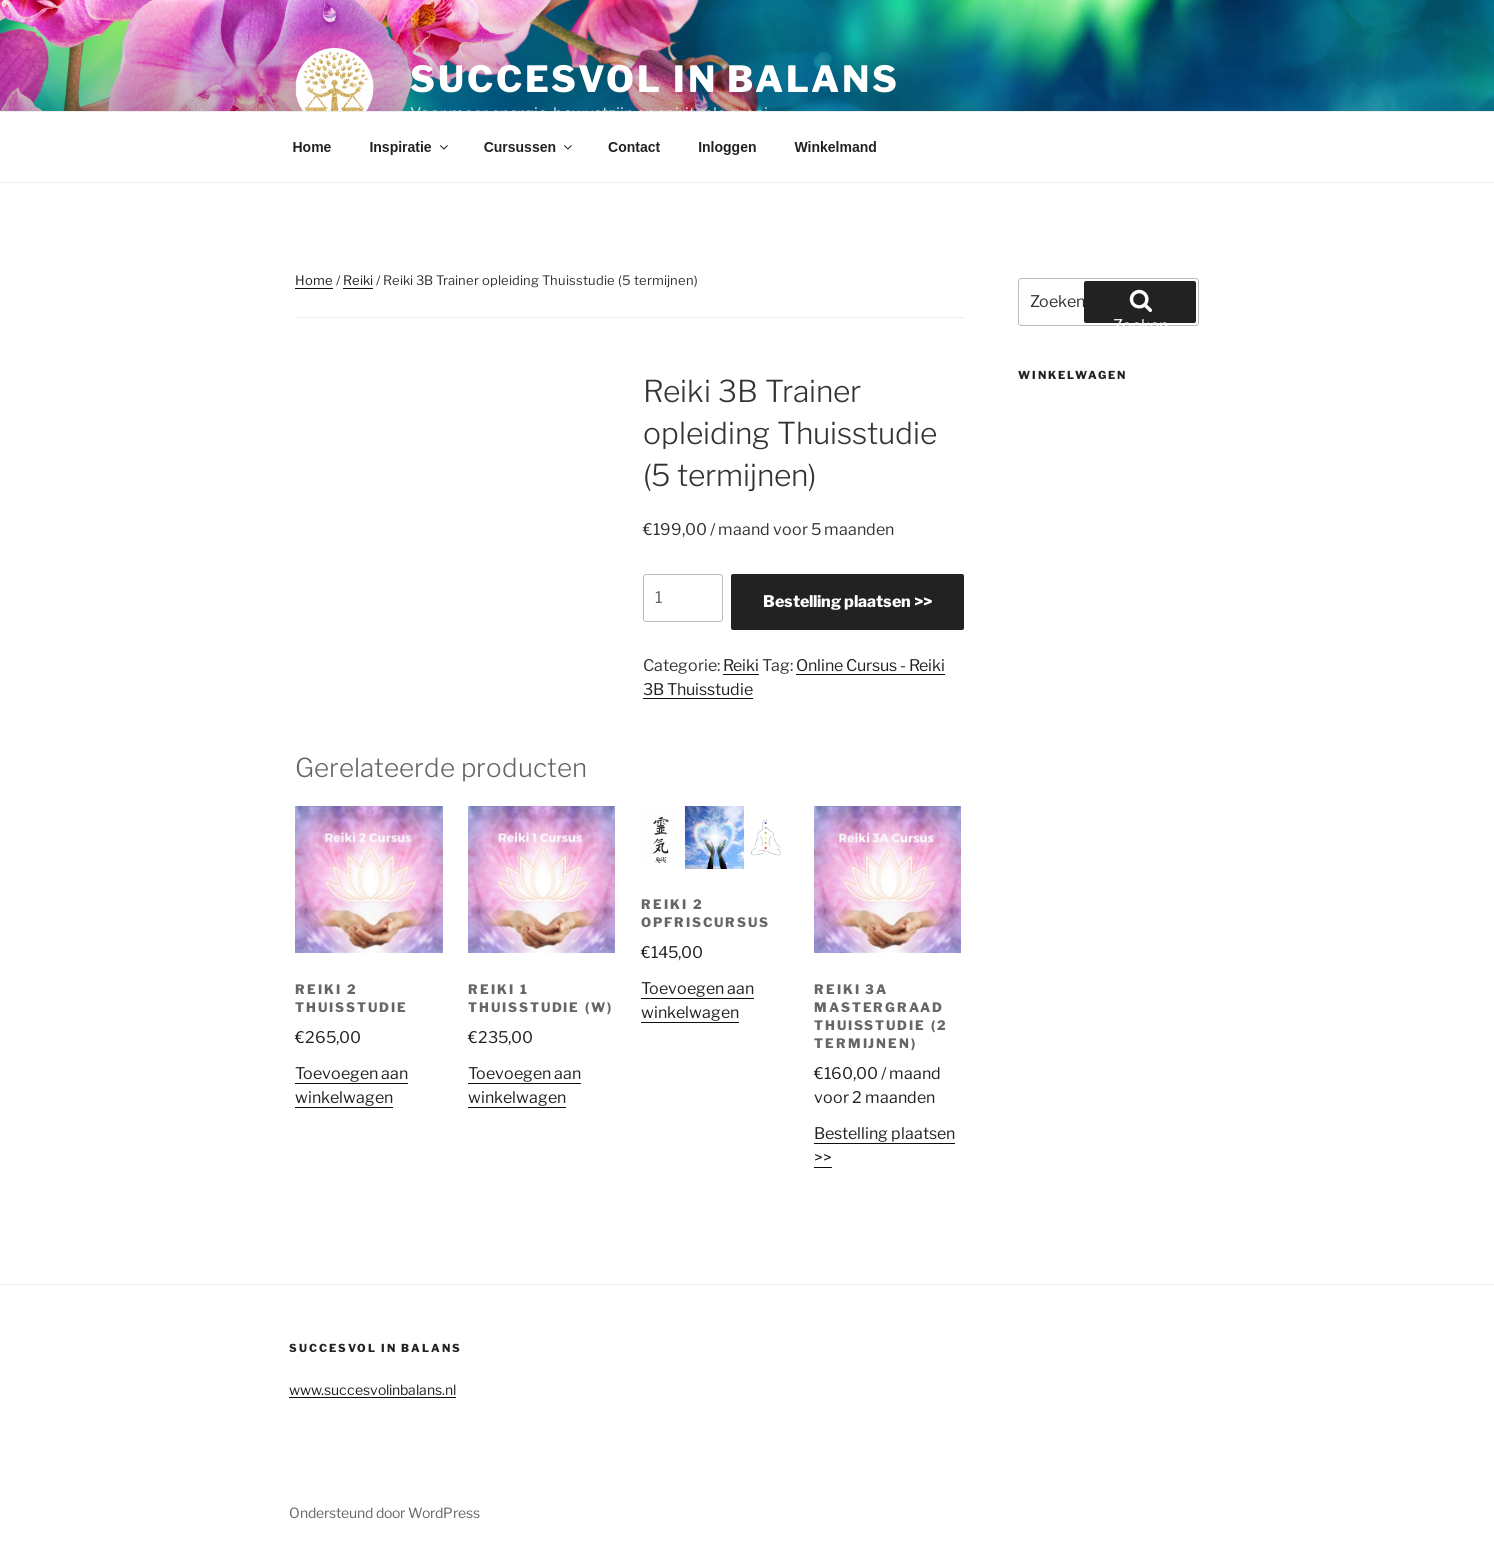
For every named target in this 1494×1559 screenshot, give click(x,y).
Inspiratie (409, 147)
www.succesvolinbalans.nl (372, 1389)
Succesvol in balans (655, 79)
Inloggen (727, 147)
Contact (634, 147)
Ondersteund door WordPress (384, 1512)
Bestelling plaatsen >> (847, 601)
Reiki (358, 280)
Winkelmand (835, 147)
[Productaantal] (683, 598)
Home (312, 147)
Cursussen (529, 147)
